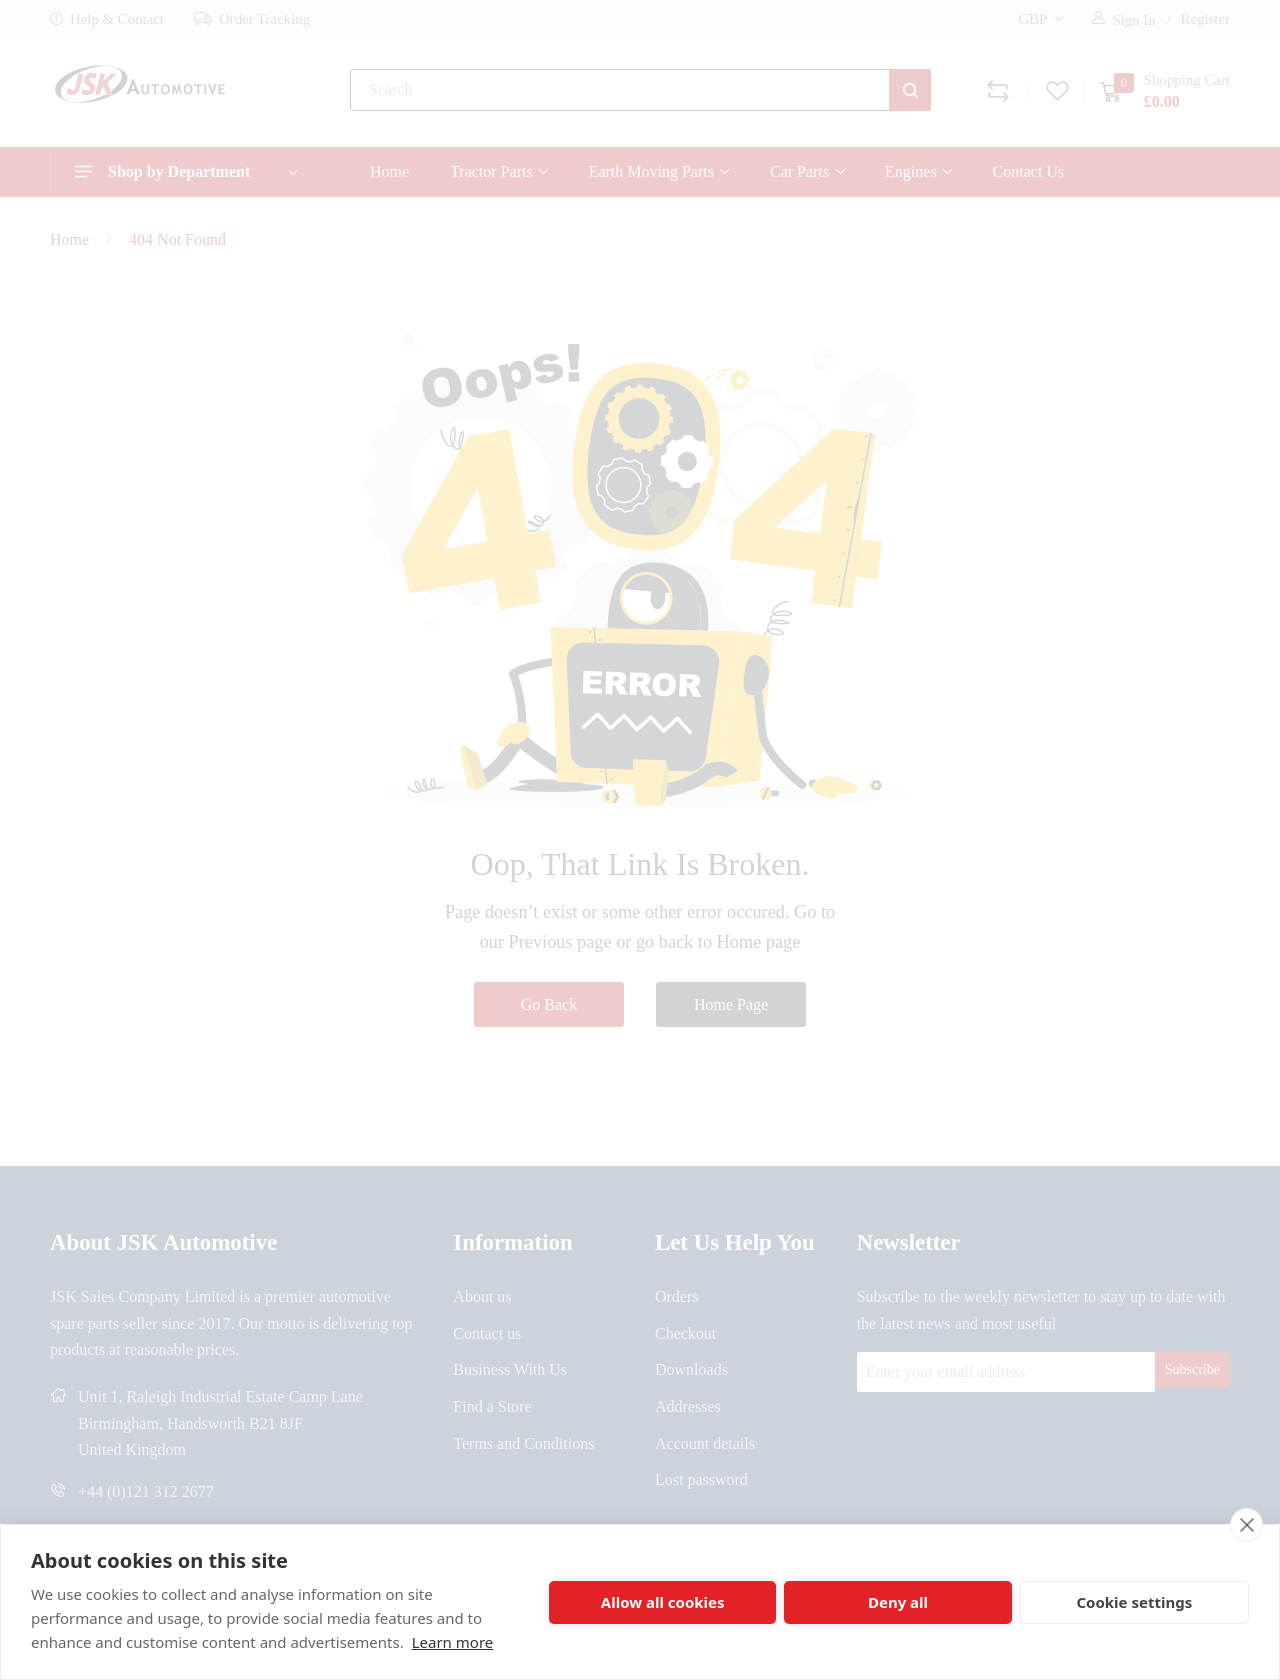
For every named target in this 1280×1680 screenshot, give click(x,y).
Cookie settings (1134, 1602)
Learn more (453, 1642)
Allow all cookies (663, 1602)
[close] (1246, 1525)
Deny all (898, 1602)
